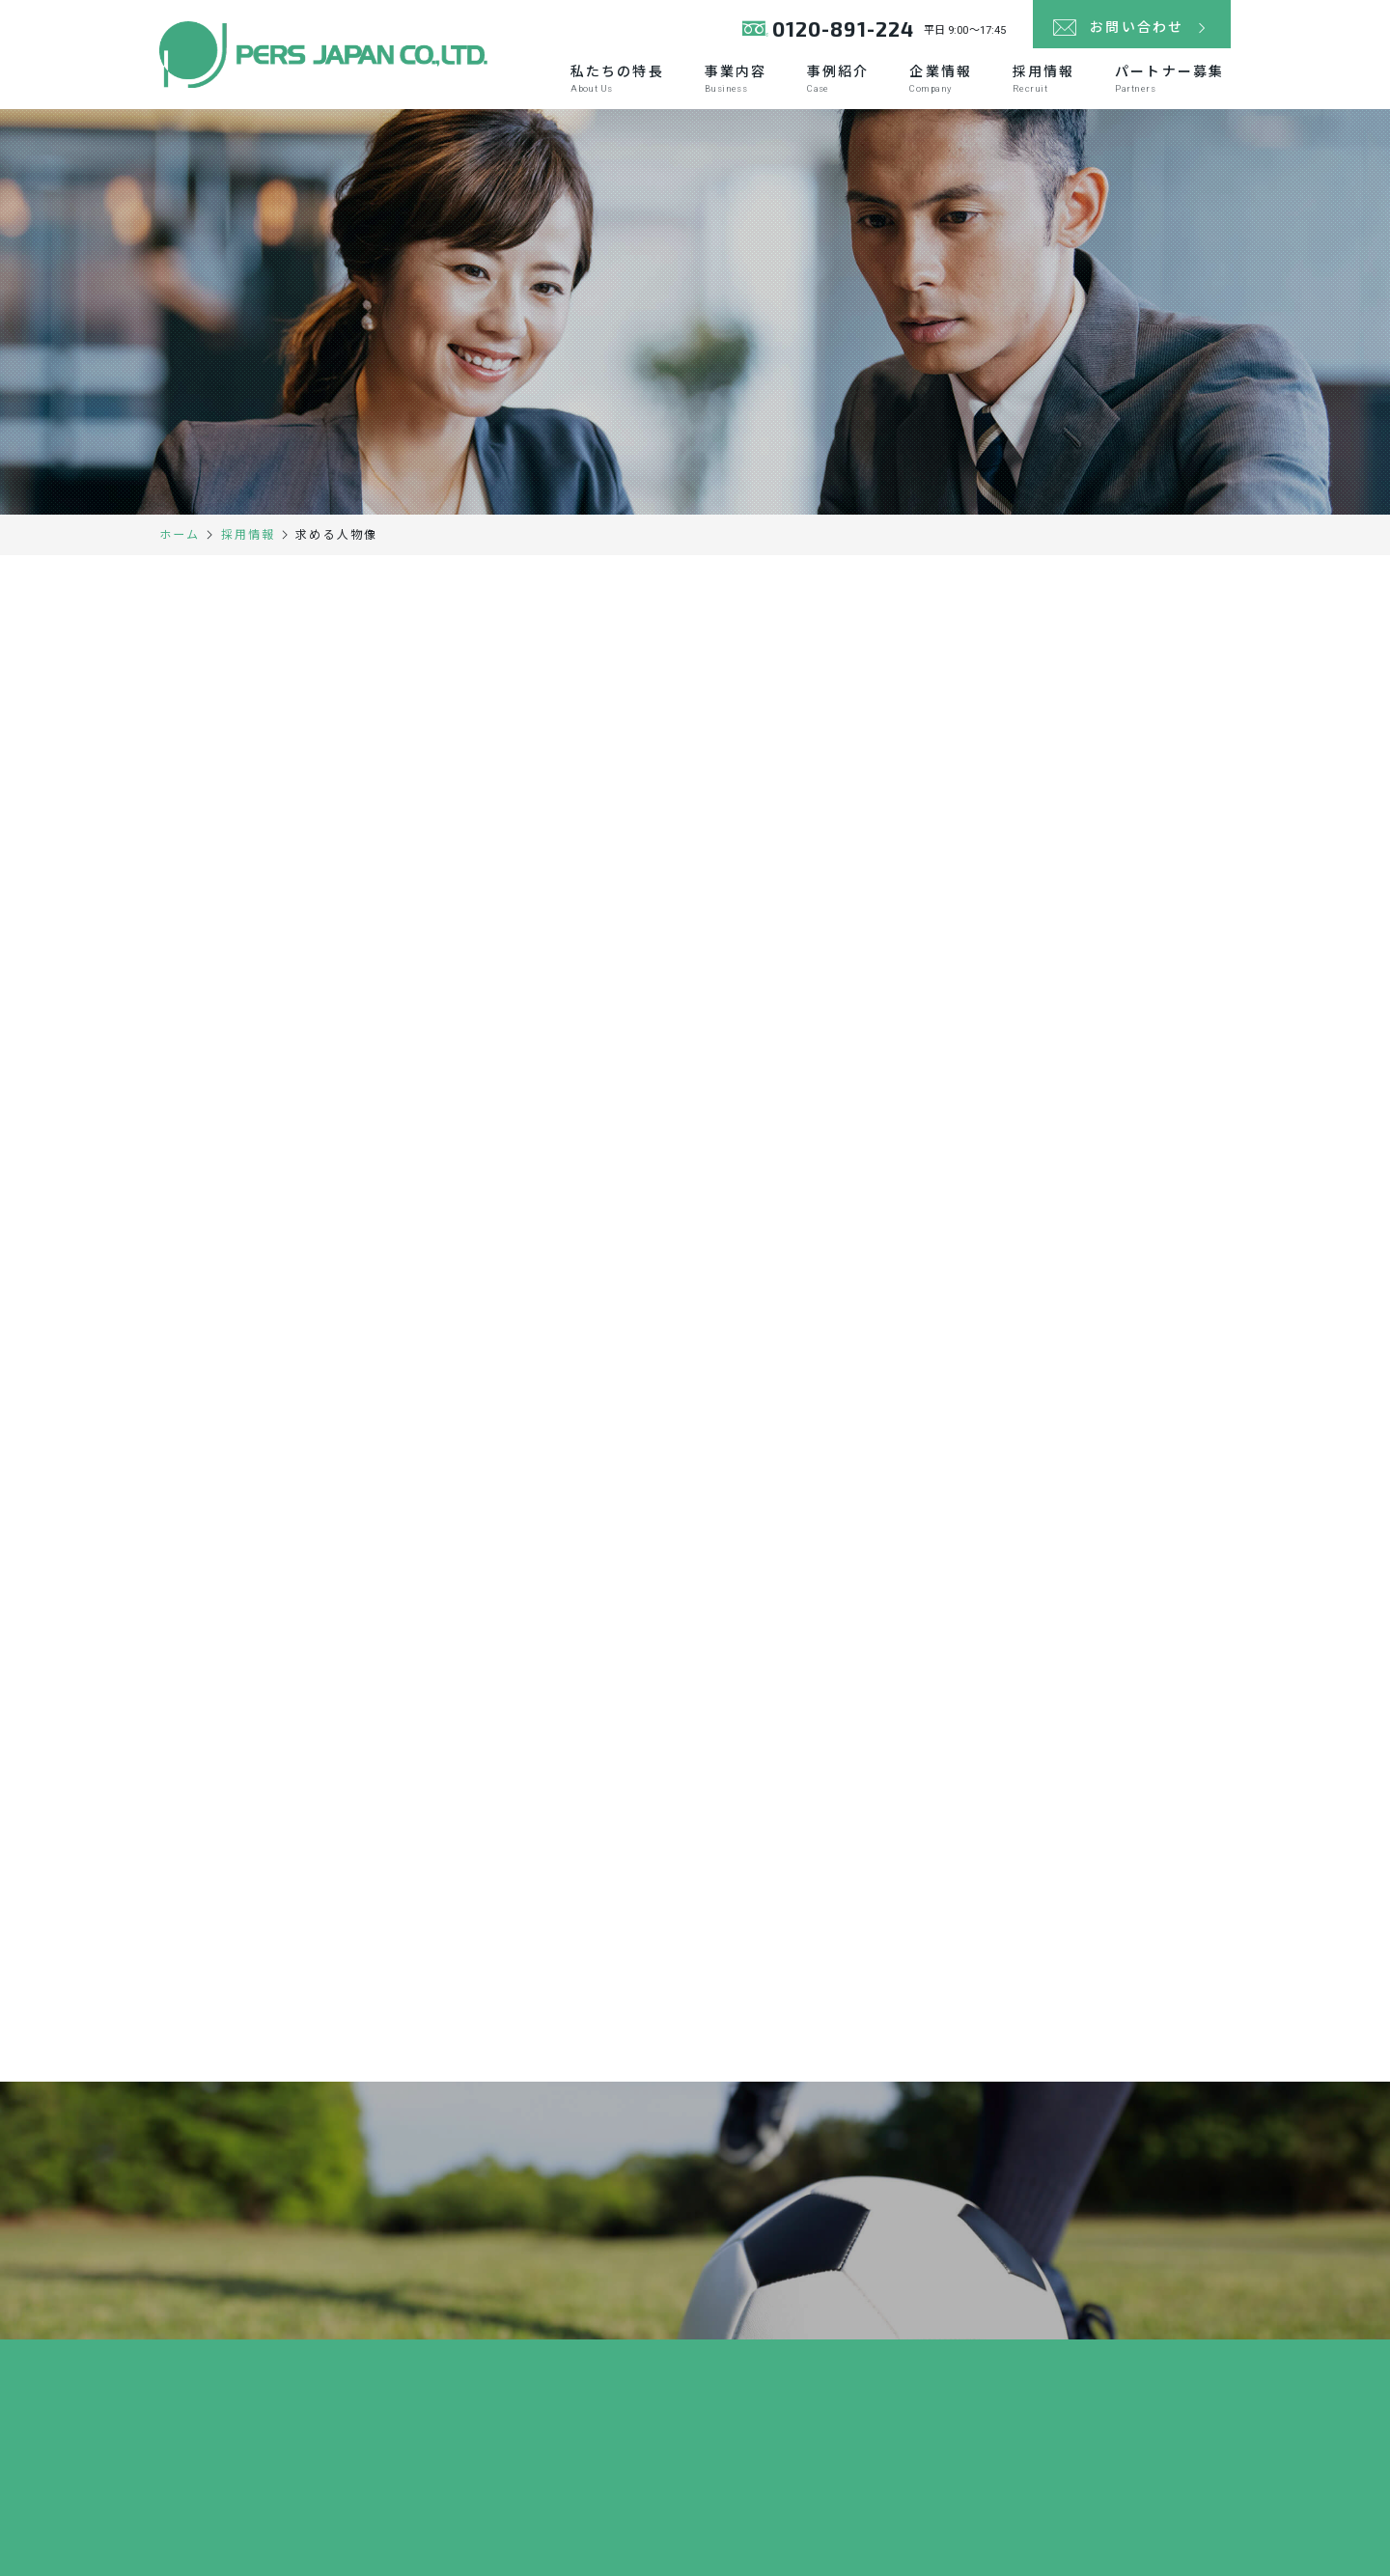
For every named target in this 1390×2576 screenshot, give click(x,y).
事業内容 (735, 79)
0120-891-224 (843, 28)
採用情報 (1043, 79)
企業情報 (940, 79)
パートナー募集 (1169, 79)
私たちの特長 (617, 79)
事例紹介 (838, 79)
